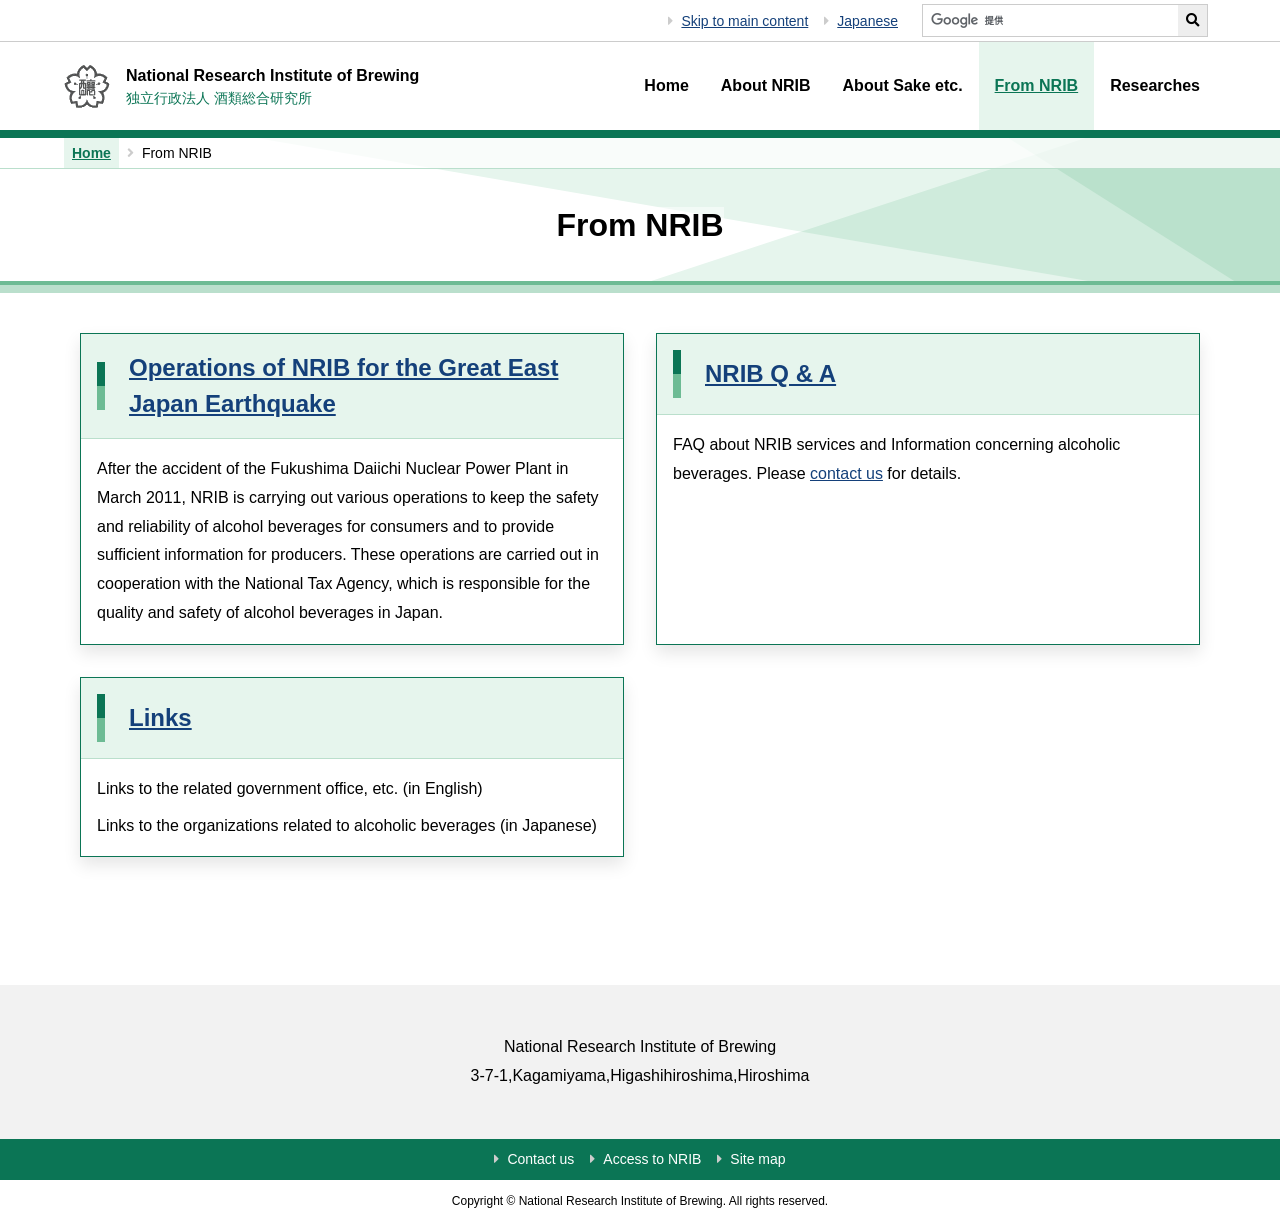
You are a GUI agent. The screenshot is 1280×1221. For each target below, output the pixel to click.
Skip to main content (744, 21)
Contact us (540, 1159)
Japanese (867, 21)
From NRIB (1037, 85)
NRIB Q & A (770, 373)
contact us (846, 473)
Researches (1155, 85)
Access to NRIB (652, 1159)
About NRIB (766, 85)
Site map (757, 1159)
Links (160, 717)
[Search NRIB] (1050, 20)
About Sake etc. (903, 85)
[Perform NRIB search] (1193, 20)
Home (666, 85)
